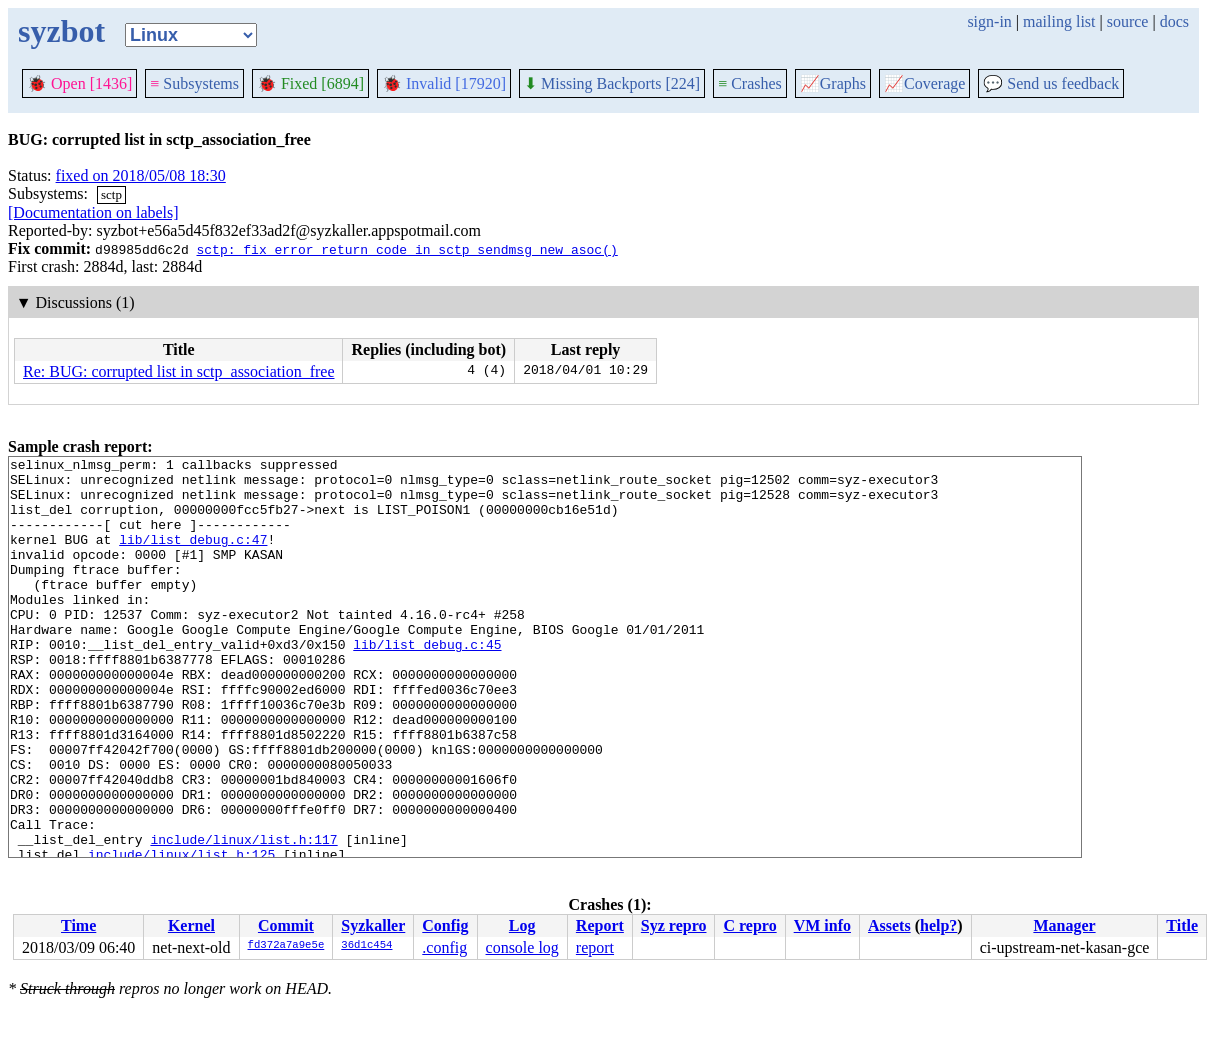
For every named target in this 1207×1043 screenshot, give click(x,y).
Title (1182, 925)
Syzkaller (373, 925)
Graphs (833, 83)
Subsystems (194, 83)
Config (445, 925)
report (595, 947)
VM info (822, 925)
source (1128, 21)
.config (444, 947)
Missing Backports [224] (612, 83)
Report (600, 925)
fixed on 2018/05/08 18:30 (141, 175)
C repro (749, 925)
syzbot (61, 31)
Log (522, 925)
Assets (889, 925)
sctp (111, 194)
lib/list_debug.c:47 (193, 557)
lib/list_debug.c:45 (427, 683)
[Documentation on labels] (93, 212)
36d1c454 (366, 946)
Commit (286, 925)
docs (1174, 21)
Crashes (750, 83)
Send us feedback (1051, 83)
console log (522, 947)
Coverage (924, 83)
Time (78, 925)
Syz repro (674, 925)
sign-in (989, 21)
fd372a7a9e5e (286, 946)
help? (938, 925)
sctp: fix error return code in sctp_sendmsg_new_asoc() (406, 249)
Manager (1064, 925)
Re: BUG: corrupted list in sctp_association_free (178, 371)
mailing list (1059, 21)
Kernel (191, 925)
